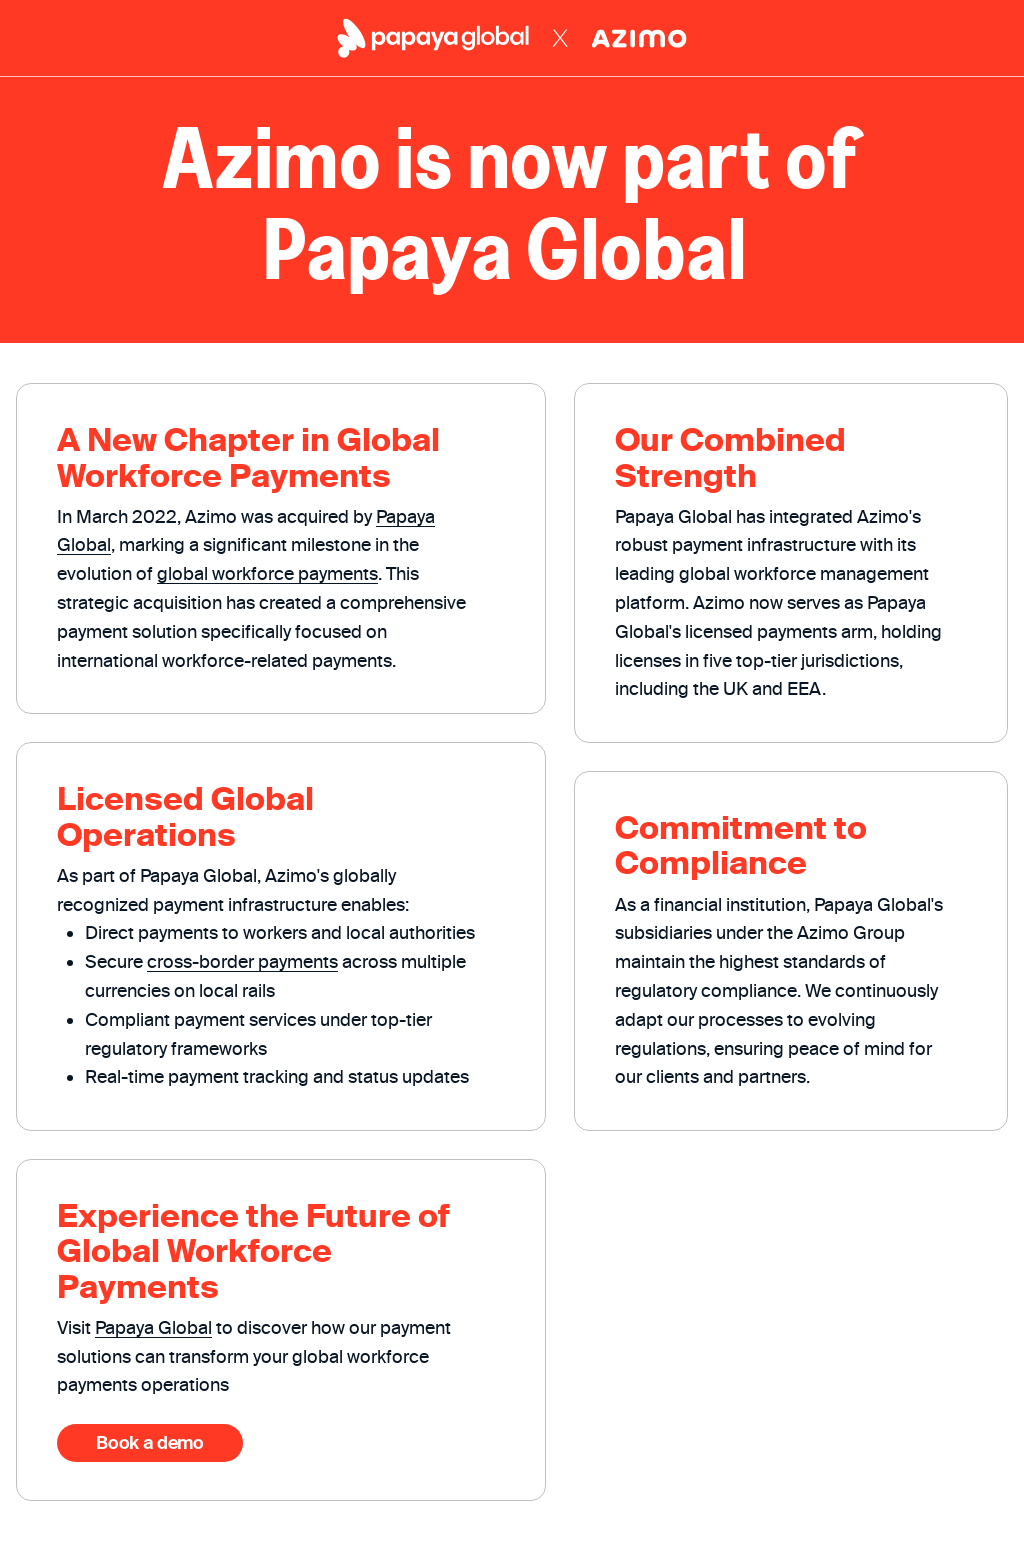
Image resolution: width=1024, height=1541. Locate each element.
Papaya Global (153, 1327)
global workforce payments (267, 573)
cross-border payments (242, 961)
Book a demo (149, 1442)
